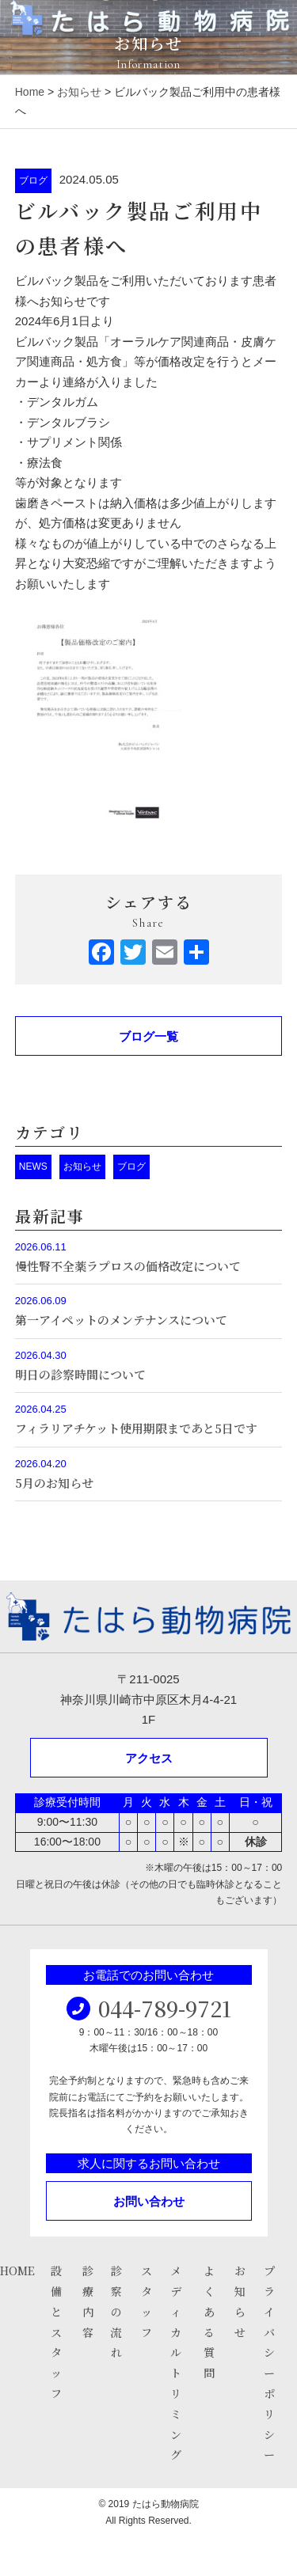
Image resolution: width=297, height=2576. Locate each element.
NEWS (33, 1166)
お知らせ (79, 91)
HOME (17, 2270)
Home (29, 91)
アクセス (149, 1758)
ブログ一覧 (148, 1036)
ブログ (33, 180)
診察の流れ (116, 2311)
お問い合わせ (149, 2201)
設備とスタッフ (56, 2332)
